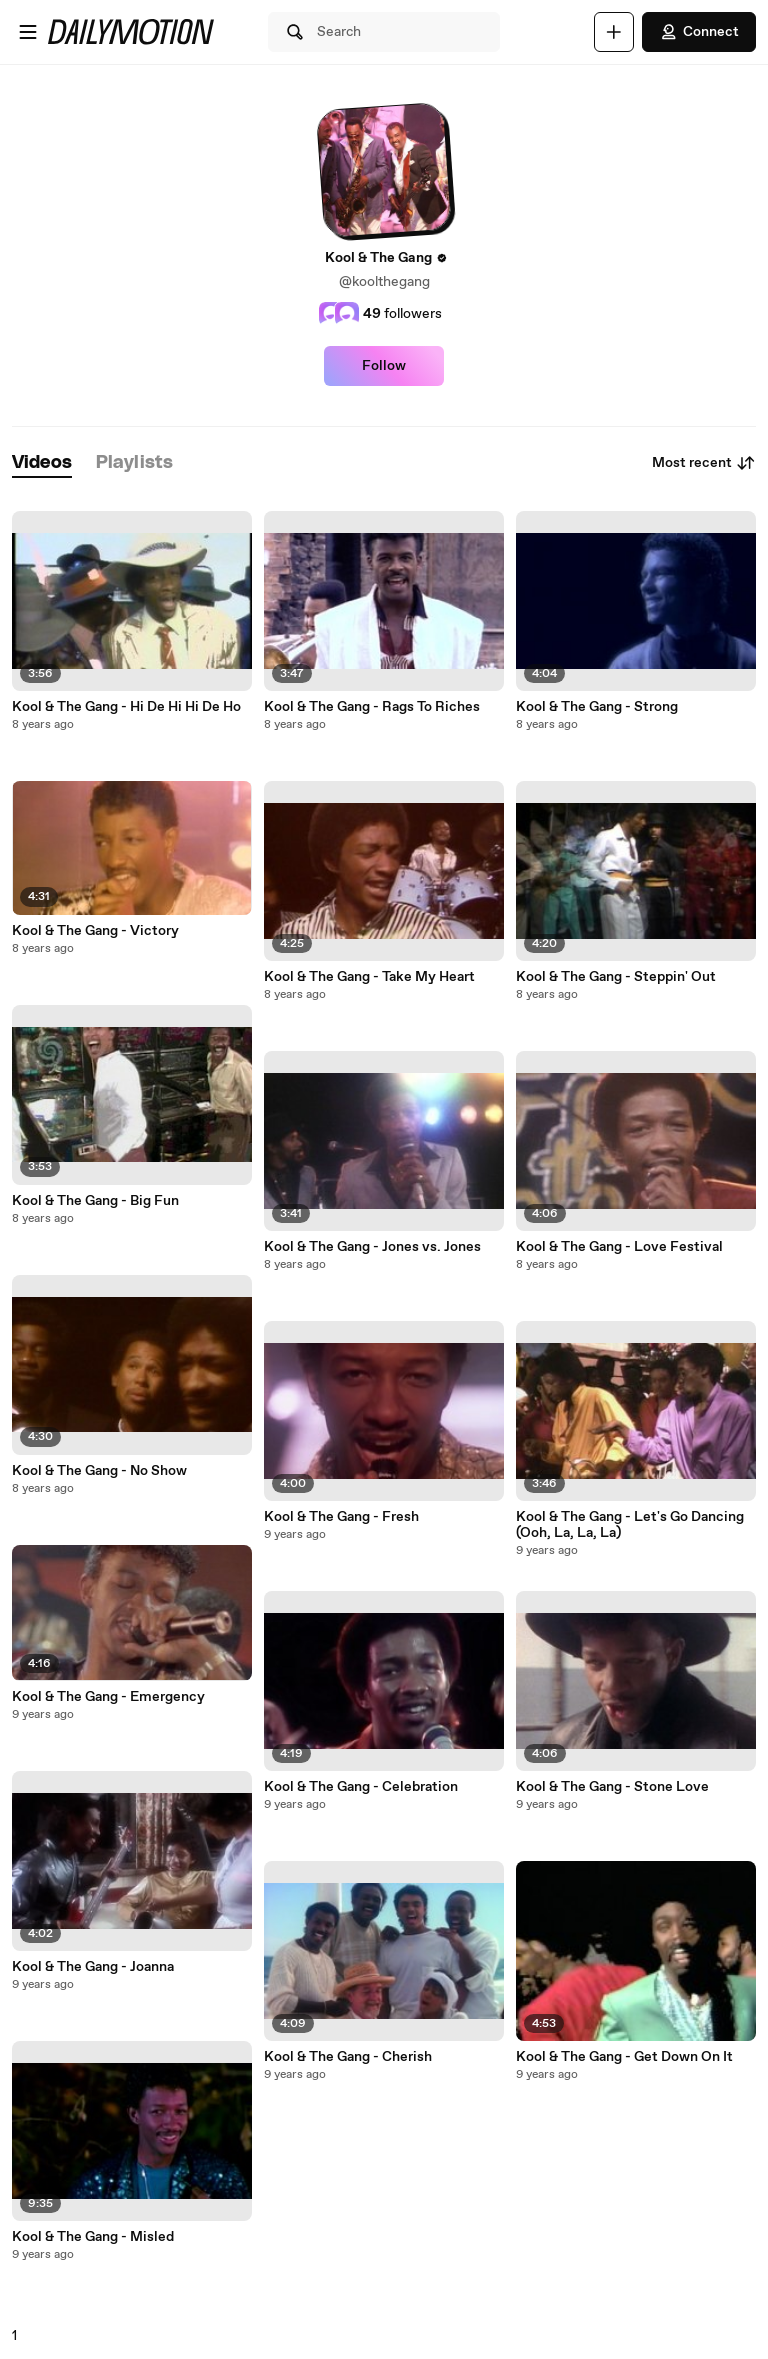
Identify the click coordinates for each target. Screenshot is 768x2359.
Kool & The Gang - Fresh (341, 1517)
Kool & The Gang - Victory (95, 931)
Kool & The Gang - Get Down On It (624, 2057)
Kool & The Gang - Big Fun (95, 1201)
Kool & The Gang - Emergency (108, 1697)
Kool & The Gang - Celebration (361, 1787)
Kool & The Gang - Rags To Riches (372, 707)
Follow (384, 366)
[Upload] (614, 32)
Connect (699, 32)
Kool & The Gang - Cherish (348, 2057)
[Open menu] (28, 32)
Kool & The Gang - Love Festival (619, 1247)
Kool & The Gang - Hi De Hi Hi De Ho (126, 707)
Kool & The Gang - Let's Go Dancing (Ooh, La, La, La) (630, 1525)
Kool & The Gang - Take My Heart (369, 977)
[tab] (42, 463)
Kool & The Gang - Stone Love (612, 1787)
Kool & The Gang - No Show (99, 1471)
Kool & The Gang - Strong (597, 707)
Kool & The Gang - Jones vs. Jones (372, 1247)
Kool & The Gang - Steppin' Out (616, 977)
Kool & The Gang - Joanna (93, 1967)
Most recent (704, 463)
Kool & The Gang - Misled (93, 2237)
